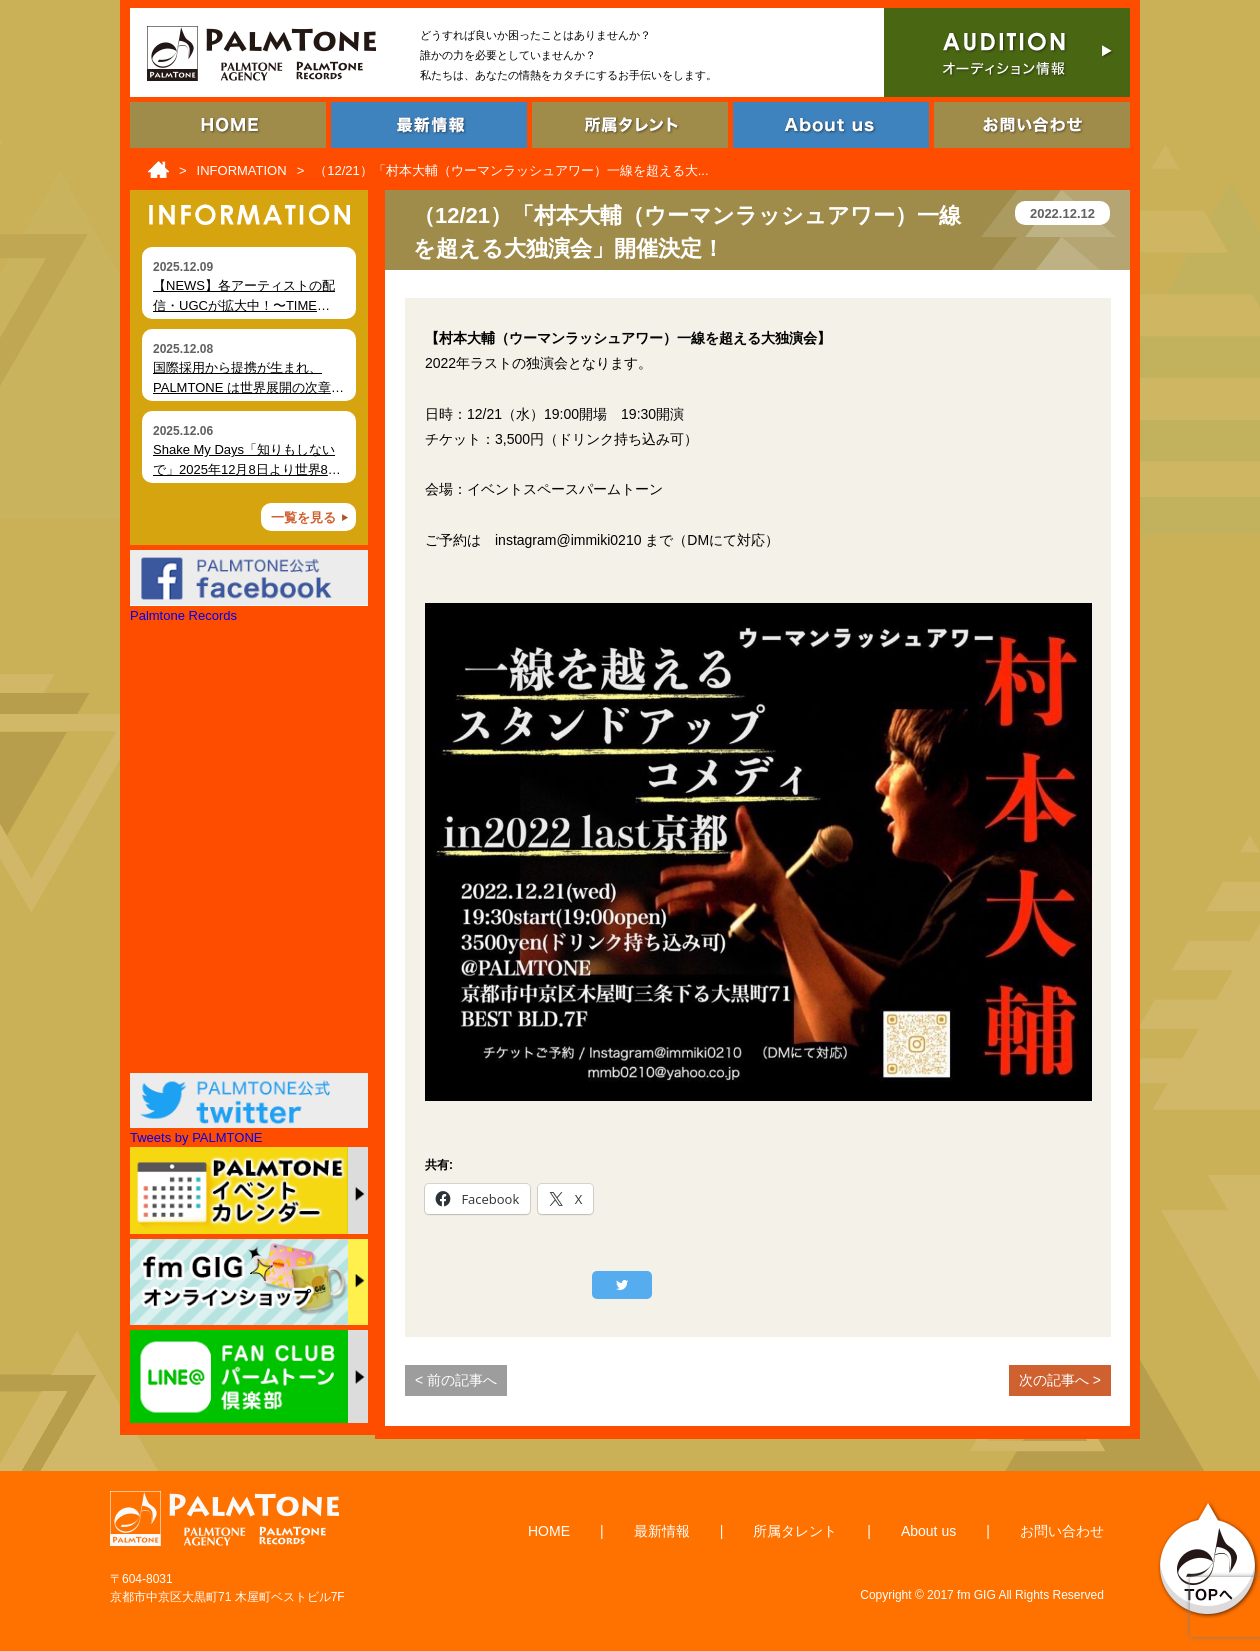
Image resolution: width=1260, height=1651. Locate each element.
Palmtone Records (183, 615)
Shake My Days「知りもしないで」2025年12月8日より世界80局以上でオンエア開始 (244, 469)
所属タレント (795, 1531)
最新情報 (662, 1531)
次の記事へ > (1060, 1380)
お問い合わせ (1062, 1531)
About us (928, 1531)
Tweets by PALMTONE (196, 1137)
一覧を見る (303, 517)
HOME (549, 1531)
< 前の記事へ (456, 1380)
